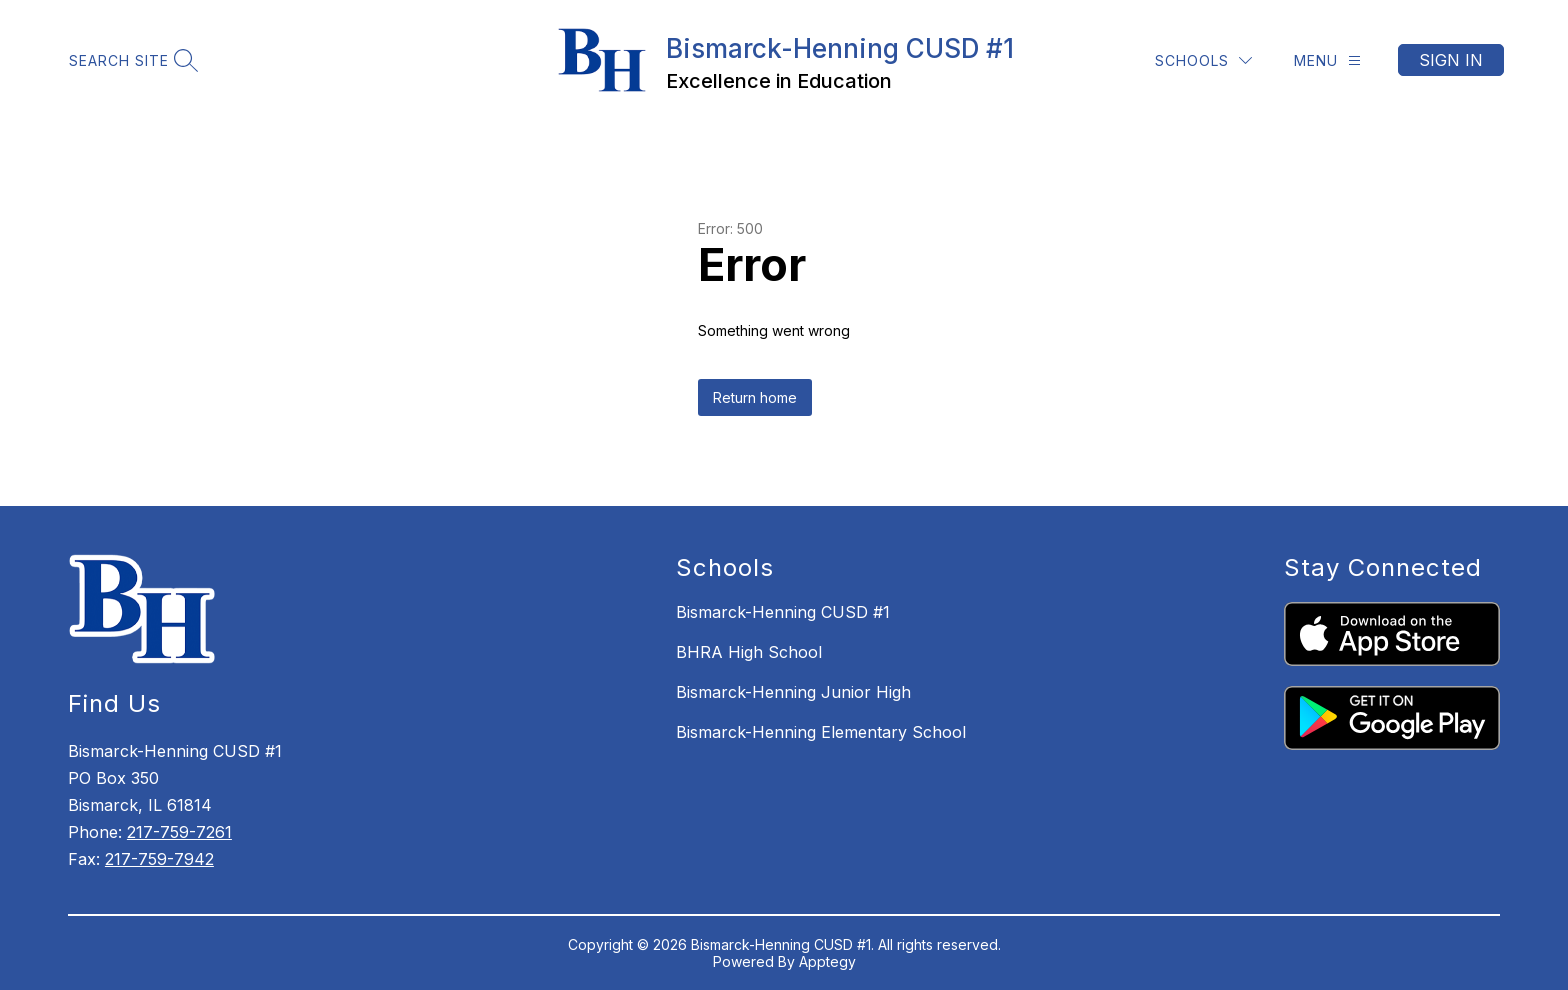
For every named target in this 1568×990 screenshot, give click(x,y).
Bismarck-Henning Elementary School (821, 732)
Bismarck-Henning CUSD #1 (783, 612)
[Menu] (1327, 60)
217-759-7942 (159, 859)
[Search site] (131, 60)
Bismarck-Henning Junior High (793, 692)
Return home (755, 397)
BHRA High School (749, 652)
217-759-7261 (179, 832)
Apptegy (827, 961)
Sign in (1451, 60)
